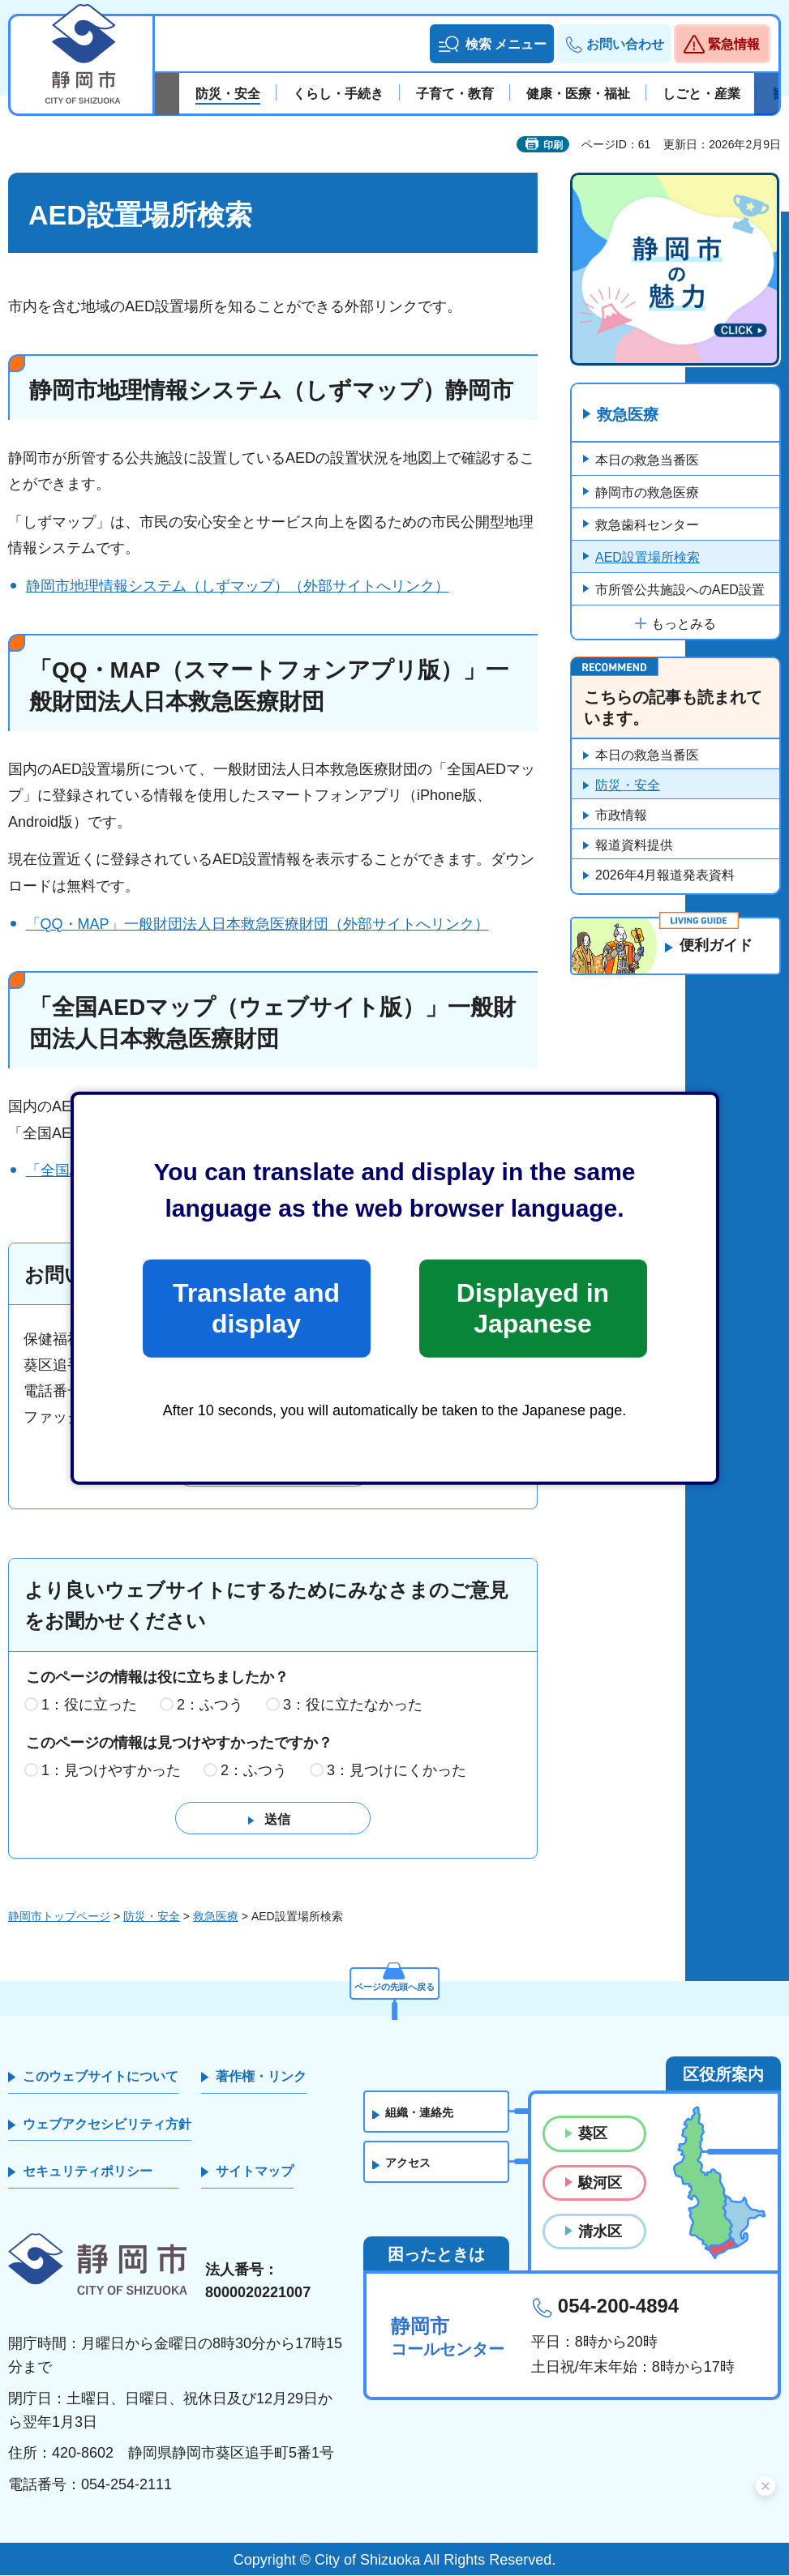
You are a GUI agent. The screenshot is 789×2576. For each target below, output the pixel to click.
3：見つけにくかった (396, 1771)
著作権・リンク (261, 2077)
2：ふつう (210, 1705)
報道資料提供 (634, 847)
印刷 (553, 145)
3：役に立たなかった (352, 1705)
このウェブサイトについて (100, 2077)
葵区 (592, 2134)
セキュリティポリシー (87, 2172)
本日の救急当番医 (647, 461)
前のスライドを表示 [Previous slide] (167, 94)
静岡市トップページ (59, 1917)
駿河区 (600, 2184)
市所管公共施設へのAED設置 (680, 590)
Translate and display (256, 1308)
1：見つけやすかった (111, 1771)
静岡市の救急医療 (647, 493)
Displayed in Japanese (533, 1308)
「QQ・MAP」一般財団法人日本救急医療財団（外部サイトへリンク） (257, 924)
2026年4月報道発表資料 (665, 877)
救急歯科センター (647, 526)
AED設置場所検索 (647, 558)
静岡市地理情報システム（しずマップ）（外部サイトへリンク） (237, 586)
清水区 (600, 2232)
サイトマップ (255, 2172)
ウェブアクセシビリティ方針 (107, 2125)
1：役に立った (89, 1705)
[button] (492, 43)
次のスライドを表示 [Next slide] (766, 94)
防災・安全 (627, 787)
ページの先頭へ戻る (395, 1981)
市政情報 (621, 817)
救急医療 (630, 416)
